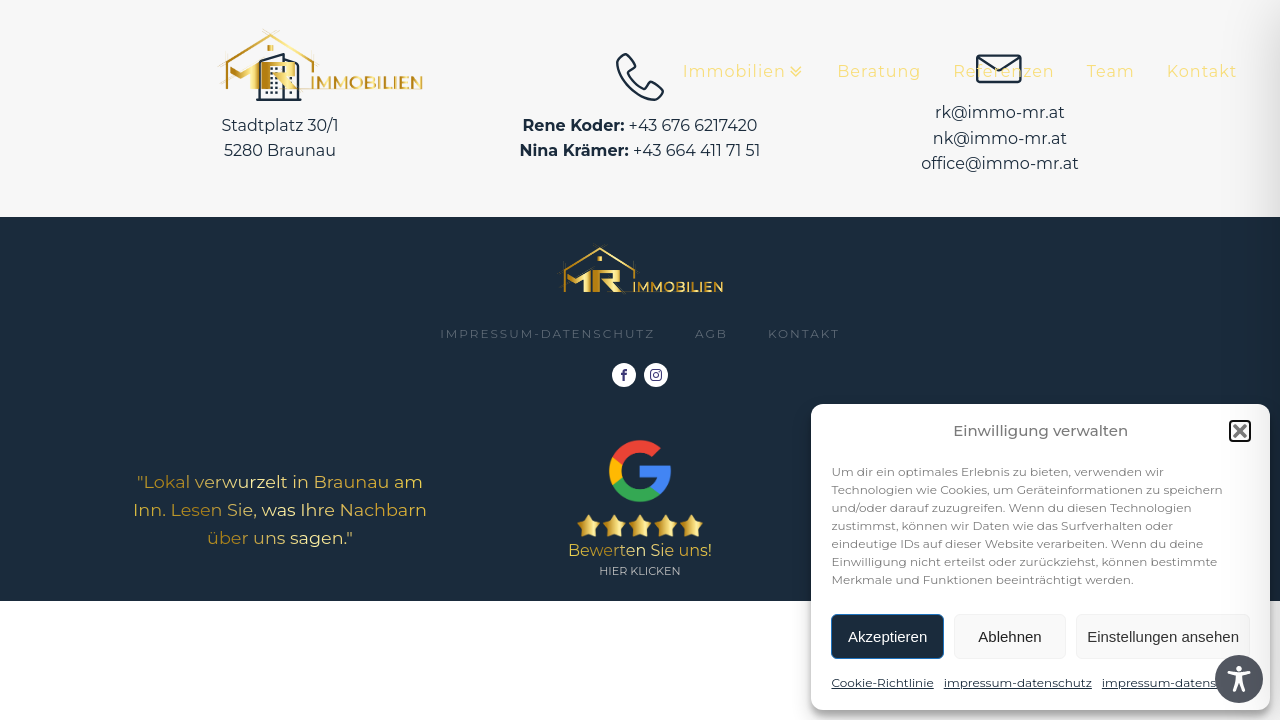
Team (1111, 71)
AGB (711, 333)
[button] (1240, 431)
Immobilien (744, 72)
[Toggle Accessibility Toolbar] (1239, 679)
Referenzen (1003, 71)
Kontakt (1202, 71)
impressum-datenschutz (1018, 682)
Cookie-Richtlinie (882, 682)
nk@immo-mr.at (1000, 138)
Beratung (879, 71)
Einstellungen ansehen (1163, 636)
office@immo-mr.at (1000, 163)
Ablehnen (1009, 636)
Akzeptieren (887, 636)
